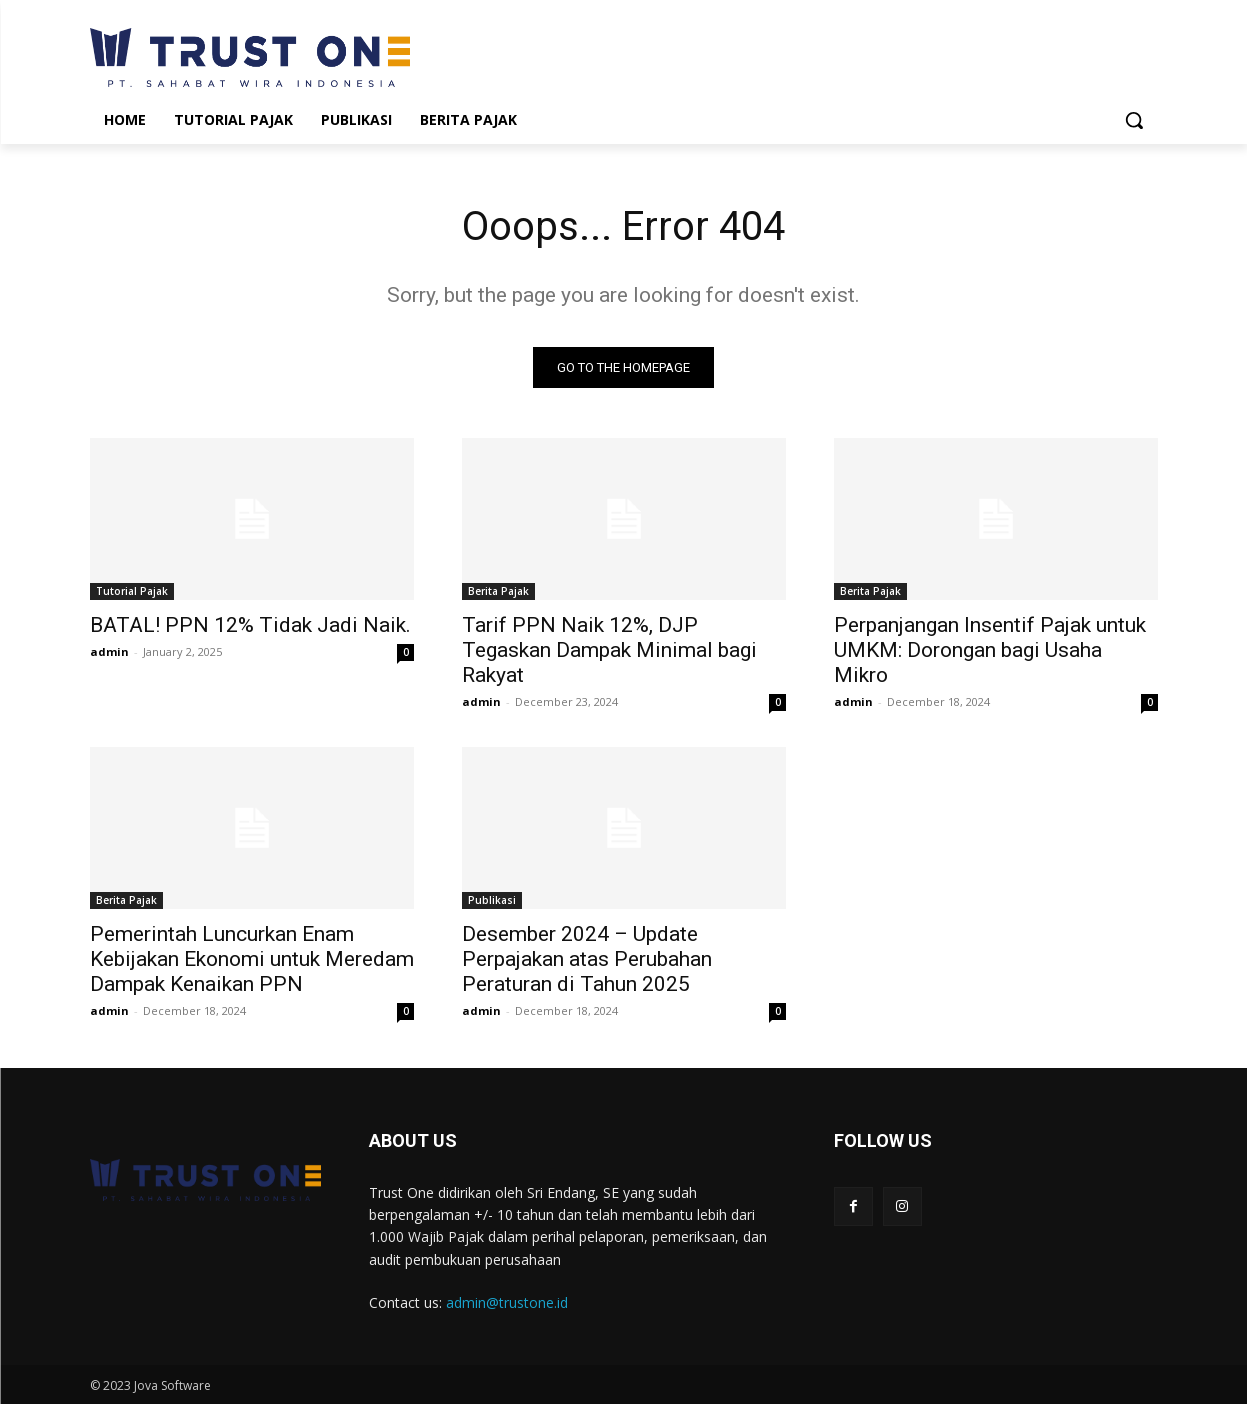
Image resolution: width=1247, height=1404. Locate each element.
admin (109, 651)
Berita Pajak (498, 591)
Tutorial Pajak (132, 591)
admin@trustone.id (507, 1302)
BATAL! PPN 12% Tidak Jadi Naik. (250, 625)
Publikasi (492, 900)
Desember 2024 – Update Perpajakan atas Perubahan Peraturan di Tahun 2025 (587, 959)
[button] (1134, 120)
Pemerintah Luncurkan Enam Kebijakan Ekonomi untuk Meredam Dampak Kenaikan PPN (252, 959)
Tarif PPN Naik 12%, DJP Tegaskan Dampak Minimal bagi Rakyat (609, 650)
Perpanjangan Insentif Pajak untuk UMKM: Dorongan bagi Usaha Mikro (990, 650)
